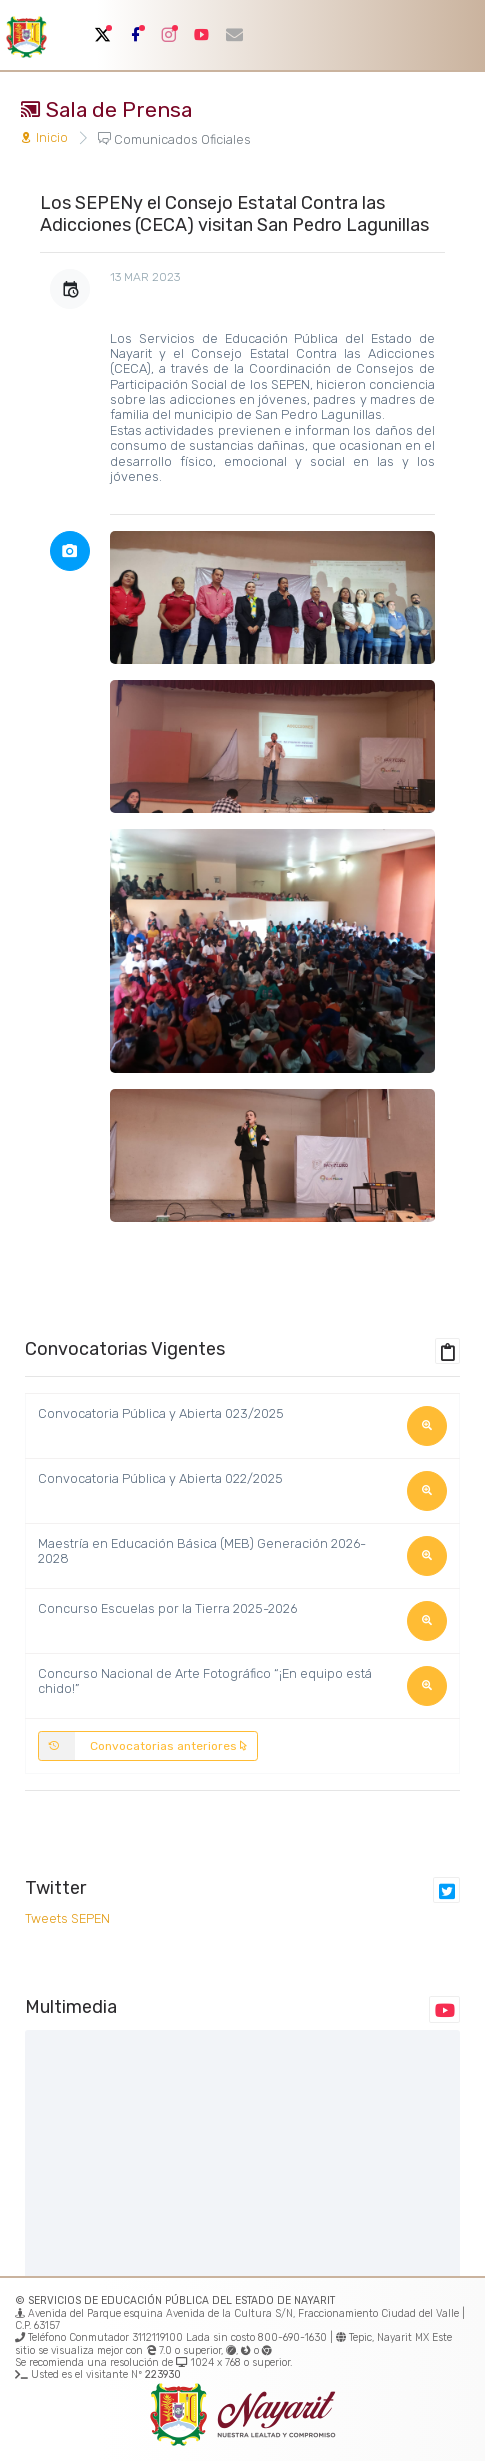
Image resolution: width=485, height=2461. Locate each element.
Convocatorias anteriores (143, 1746)
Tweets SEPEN (67, 1918)
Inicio (44, 137)
